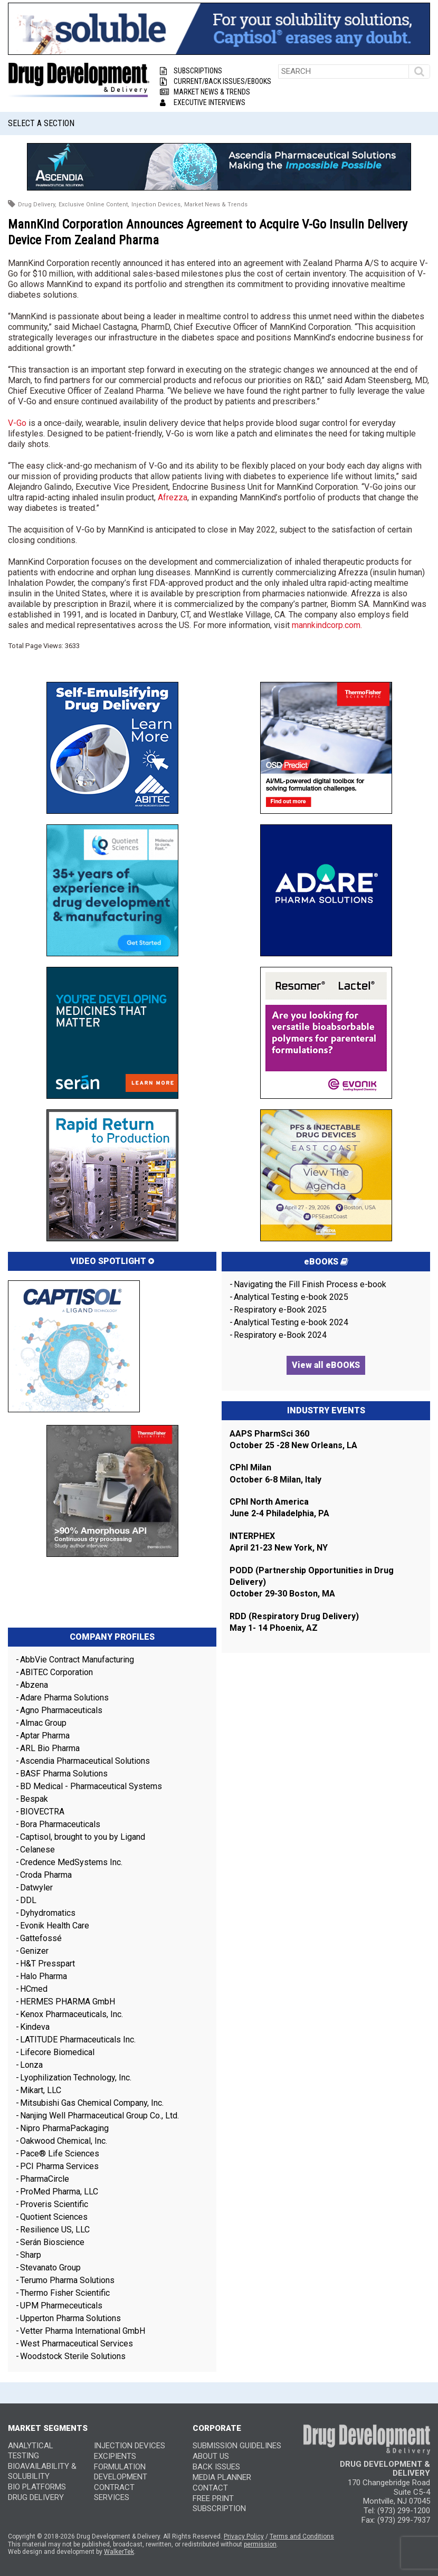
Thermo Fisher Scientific (65, 2293)
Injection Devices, (156, 204)
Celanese (37, 1850)
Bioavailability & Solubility (42, 2471)
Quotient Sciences (54, 2217)
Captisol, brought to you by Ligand (82, 1837)
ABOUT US (211, 2456)
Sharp (30, 2255)
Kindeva (35, 2027)
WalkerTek (119, 2551)
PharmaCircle (44, 2179)
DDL (28, 1900)
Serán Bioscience (52, 2242)
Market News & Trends (205, 92)
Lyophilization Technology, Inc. (75, 2078)
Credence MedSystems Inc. (71, 1862)
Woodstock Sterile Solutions (73, 2356)
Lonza (31, 2065)
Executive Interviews (202, 102)
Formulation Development (120, 2472)
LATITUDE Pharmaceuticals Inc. (78, 2040)
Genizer (34, 1951)
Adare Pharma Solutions (64, 1698)
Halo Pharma (43, 1976)
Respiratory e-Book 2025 (280, 1310)
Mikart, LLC (40, 2090)
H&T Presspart (47, 1964)
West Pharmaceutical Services (76, 2344)
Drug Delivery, (37, 204)
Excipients (115, 2456)
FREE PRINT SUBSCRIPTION (219, 2503)
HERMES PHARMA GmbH (67, 2002)
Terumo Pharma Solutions (67, 2280)
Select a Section (41, 123)
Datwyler (36, 1888)
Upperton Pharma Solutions (71, 2318)
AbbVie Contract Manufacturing (77, 1660)
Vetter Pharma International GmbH (82, 2331)
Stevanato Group (50, 2268)
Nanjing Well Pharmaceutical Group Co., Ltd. (99, 2116)
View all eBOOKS (326, 1365)
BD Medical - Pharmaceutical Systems (91, 1786)
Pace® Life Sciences (59, 2154)
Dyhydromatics (47, 1913)
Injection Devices (129, 2445)
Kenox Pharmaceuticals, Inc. (71, 2014)
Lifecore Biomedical (57, 2052)
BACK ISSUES (216, 2467)
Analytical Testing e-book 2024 (291, 1322)
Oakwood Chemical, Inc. (63, 2141)
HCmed (33, 1989)
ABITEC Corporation (56, 1672)
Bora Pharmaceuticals (60, 1824)
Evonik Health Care (54, 1926)
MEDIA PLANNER (222, 2477)
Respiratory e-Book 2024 (280, 1335)
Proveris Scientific (54, 2204)
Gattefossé (41, 1938)
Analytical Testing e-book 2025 (291, 1297)
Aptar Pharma (45, 1736)
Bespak (34, 1799)
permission (260, 2544)
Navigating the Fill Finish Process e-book (310, 1284)
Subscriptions (191, 70)
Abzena (34, 1685)
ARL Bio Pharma (50, 1748)
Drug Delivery (36, 2497)
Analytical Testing (30, 2450)
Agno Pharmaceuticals (61, 1710)
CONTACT (210, 2488)
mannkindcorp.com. (327, 625)
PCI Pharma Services (59, 2166)
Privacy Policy (244, 2536)
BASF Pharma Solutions (64, 1774)
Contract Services (114, 2492)
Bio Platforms (37, 2487)
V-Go (17, 423)
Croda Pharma (46, 1875)
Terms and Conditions (302, 2536)
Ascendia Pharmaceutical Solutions (85, 1761)
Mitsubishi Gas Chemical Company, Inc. (92, 2103)
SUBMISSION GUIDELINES (237, 2445)
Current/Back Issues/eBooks (215, 81)
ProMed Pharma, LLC (59, 2192)
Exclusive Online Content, (94, 204)
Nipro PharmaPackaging (64, 2128)
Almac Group (43, 1723)
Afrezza (172, 497)
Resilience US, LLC (55, 2230)
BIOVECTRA (42, 1812)
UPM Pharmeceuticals (61, 2306)
